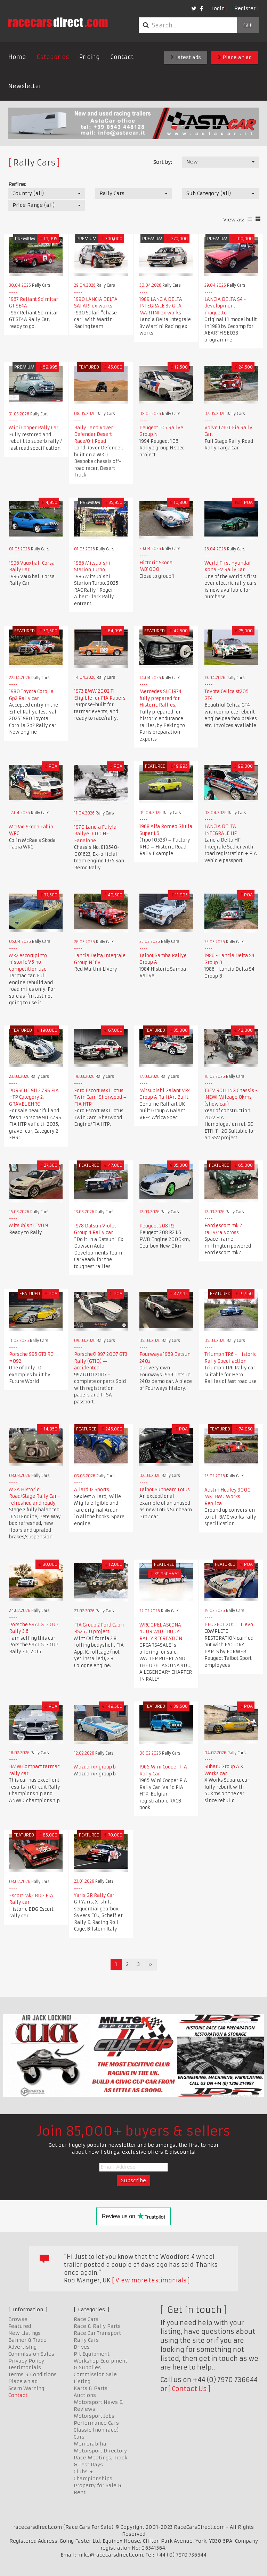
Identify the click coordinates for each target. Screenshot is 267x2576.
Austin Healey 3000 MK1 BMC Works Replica (227, 1496)
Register (245, 8)
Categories (53, 56)
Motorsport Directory (100, 2451)
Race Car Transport (97, 2333)
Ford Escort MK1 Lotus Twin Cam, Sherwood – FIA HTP (100, 1097)
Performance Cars (96, 2423)
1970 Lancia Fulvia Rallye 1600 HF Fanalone (95, 834)
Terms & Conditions (32, 2374)
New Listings (24, 2333)
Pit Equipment (92, 2354)
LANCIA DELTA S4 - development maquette (225, 306)
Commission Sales (31, 2354)
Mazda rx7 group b (95, 1767)
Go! (247, 25)
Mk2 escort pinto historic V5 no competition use (28, 962)
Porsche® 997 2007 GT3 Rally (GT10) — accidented (100, 1361)
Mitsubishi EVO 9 (28, 1225)
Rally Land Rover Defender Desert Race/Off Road (93, 434)
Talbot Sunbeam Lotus (164, 1490)
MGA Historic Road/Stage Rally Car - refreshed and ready (34, 1496)
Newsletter (24, 86)
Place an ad (235, 57)
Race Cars (86, 2319)
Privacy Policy (26, 2361)
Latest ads (185, 57)
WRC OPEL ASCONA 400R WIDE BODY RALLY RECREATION (160, 1631)
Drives (82, 2347)
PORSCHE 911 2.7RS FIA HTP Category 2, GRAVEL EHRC (34, 1097)
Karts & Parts (90, 2388)
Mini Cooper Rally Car (33, 428)
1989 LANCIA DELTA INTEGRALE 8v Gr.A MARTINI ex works (160, 306)
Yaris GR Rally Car (94, 1895)
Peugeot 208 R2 (157, 1226)
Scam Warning (26, 2388)
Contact (122, 56)
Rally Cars (86, 2340)
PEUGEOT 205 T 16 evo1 (229, 1625)
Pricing (89, 56)
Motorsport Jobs (94, 2416)
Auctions (85, 2395)
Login (218, 8)
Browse (17, 2319)
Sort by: (162, 162)
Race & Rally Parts (97, 2326)
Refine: (17, 184)
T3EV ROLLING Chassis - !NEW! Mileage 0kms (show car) (231, 1097)
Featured (19, 2326)
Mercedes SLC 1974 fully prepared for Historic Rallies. (160, 698)
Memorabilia (90, 2444)
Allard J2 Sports (91, 1490)
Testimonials (24, 2367)
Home (17, 56)
